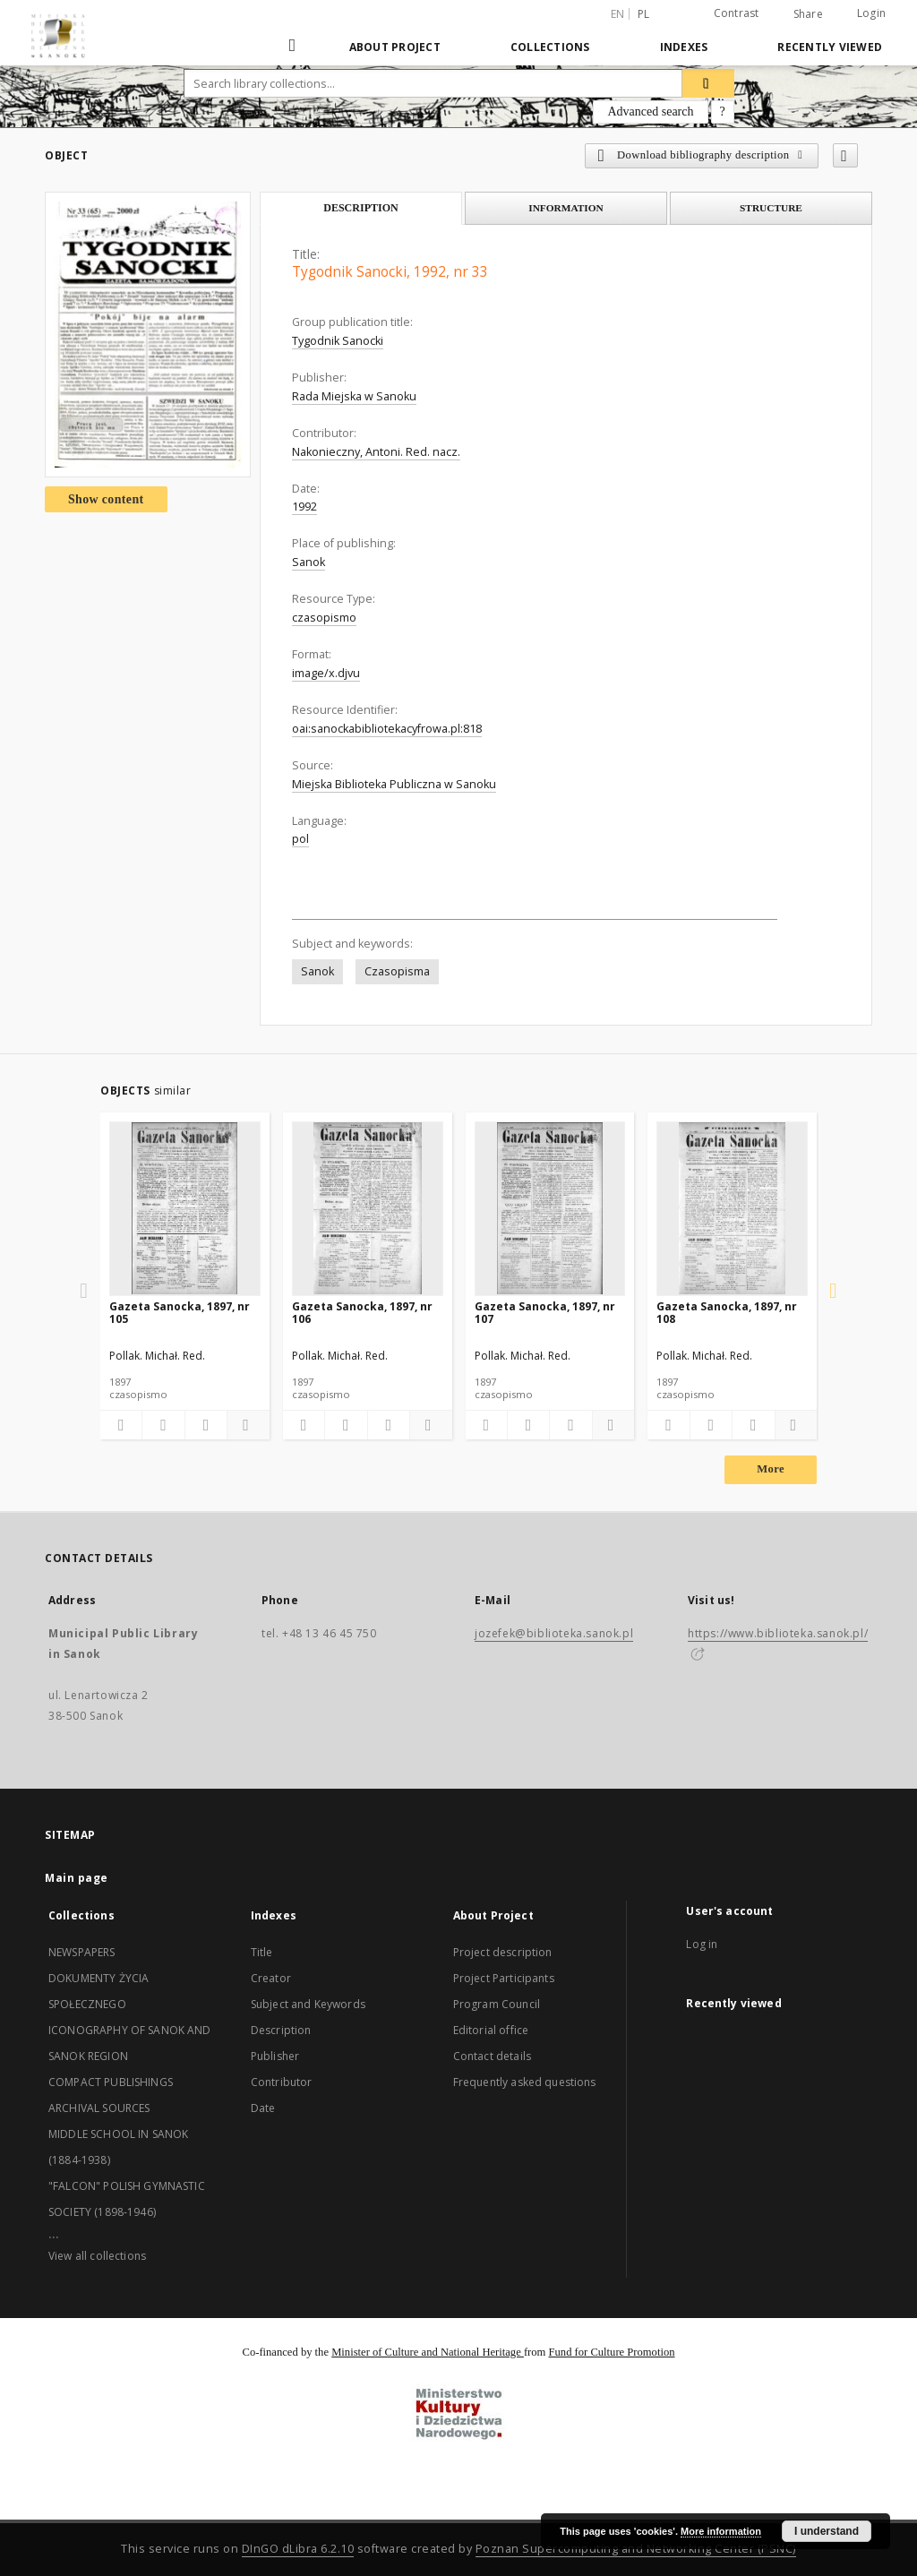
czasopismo (324, 617)
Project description (503, 1952)
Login (871, 13)
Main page (76, 1877)
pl (644, 14)
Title (262, 1952)
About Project (395, 47)
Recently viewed (829, 47)
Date (263, 2108)
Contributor (282, 2082)
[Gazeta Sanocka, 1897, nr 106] (367, 1208)
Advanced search (650, 111)
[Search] (708, 83)
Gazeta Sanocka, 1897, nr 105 (179, 1313)
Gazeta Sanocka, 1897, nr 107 (545, 1313)
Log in (701, 1944)
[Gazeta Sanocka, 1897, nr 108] (732, 1208)
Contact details (492, 2056)
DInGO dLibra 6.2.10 (298, 2548)
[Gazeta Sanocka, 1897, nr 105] (185, 1208)
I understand (826, 2531)
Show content (106, 499)
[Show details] (245, 1425)
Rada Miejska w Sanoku (354, 396)
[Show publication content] (206, 1425)
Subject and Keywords (308, 2004)
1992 (304, 506)
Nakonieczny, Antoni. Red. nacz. (376, 451)
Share (808, 14)
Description (281, 2030)
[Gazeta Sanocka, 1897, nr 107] (550, 1208)
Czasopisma (397, 971)
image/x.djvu (326, 673)
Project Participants (503, 1978)
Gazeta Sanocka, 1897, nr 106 (362, 1313)
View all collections (97, 2255)
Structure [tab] (771, 207)
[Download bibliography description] (163, 1425)
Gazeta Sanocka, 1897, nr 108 (726, 1313)
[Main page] (294, 46)
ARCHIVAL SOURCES (99, 2108)
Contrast (736, 13)
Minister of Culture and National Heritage (427, 2352)
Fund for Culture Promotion (612, 2352)
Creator (271, 1978)
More (770, 1469)
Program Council (496, 2004)
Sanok (308, 562)
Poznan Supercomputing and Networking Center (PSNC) (636, 2548)
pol (300, 838)
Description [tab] (361, 208)
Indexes (684, 47)
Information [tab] (566, 207)
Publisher (275, 2056)
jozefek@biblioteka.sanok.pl (554, 1633)
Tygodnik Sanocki (337, 340)
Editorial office (490, 2030)
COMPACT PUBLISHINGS (110, 2082)
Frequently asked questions (524, 2082)
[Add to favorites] (845, 155)
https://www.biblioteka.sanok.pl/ (778, 1633)
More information (721, 2531)
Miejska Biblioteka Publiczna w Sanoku (394, 784)
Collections (550, 47)
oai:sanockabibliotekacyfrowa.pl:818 (387, 728)
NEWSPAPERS (82, 1952)
